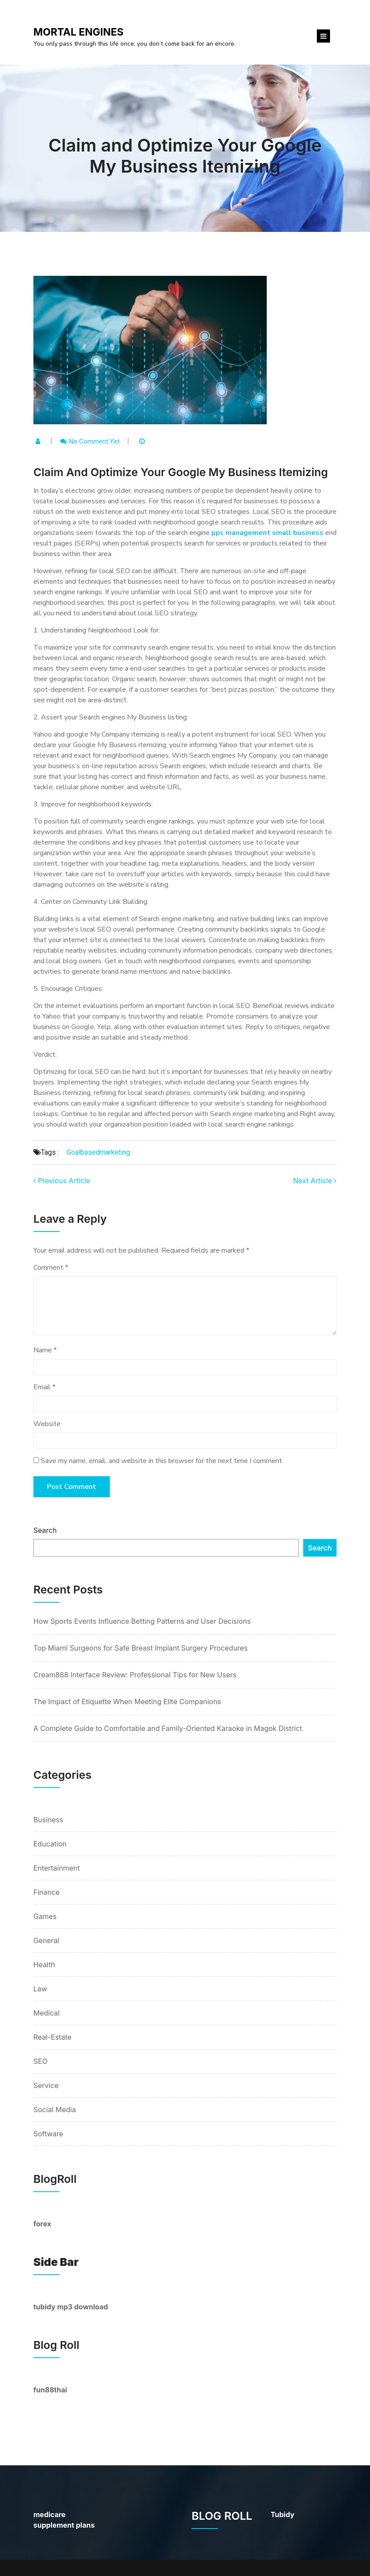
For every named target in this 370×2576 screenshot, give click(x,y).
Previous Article (61, 1180)
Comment (50, 1267)
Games (45, 1916)
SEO (40, 2061)
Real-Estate (52, 2037)
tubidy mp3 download (70, 2306)
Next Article (315, 1180)
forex (42, 2223)
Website (47, 1424)
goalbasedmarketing (98, 1152)
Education (49, 1843)
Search (45, 1530)
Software (48, 2133)
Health (44, 1964)
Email (44, 1387)
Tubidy (282, 2514)
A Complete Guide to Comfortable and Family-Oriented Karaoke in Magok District (167, 1728)
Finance (46, 1892)
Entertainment (56, 1868)
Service (45, 2085)
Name (45, 1350)
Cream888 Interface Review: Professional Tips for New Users (134, 1674)
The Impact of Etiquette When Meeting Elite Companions (127, 1701)
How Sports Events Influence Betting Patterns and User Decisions (142, 1621)
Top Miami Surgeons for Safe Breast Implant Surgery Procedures (140, 1648)
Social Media (54, 2109)
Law (40, 1988)
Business (48, 1819)
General (46, 1940)
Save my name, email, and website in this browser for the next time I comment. (162, 1461)
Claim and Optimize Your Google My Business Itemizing (185, 155)
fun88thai (50, 2389)
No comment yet (94, 441)
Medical (46, 2013)
